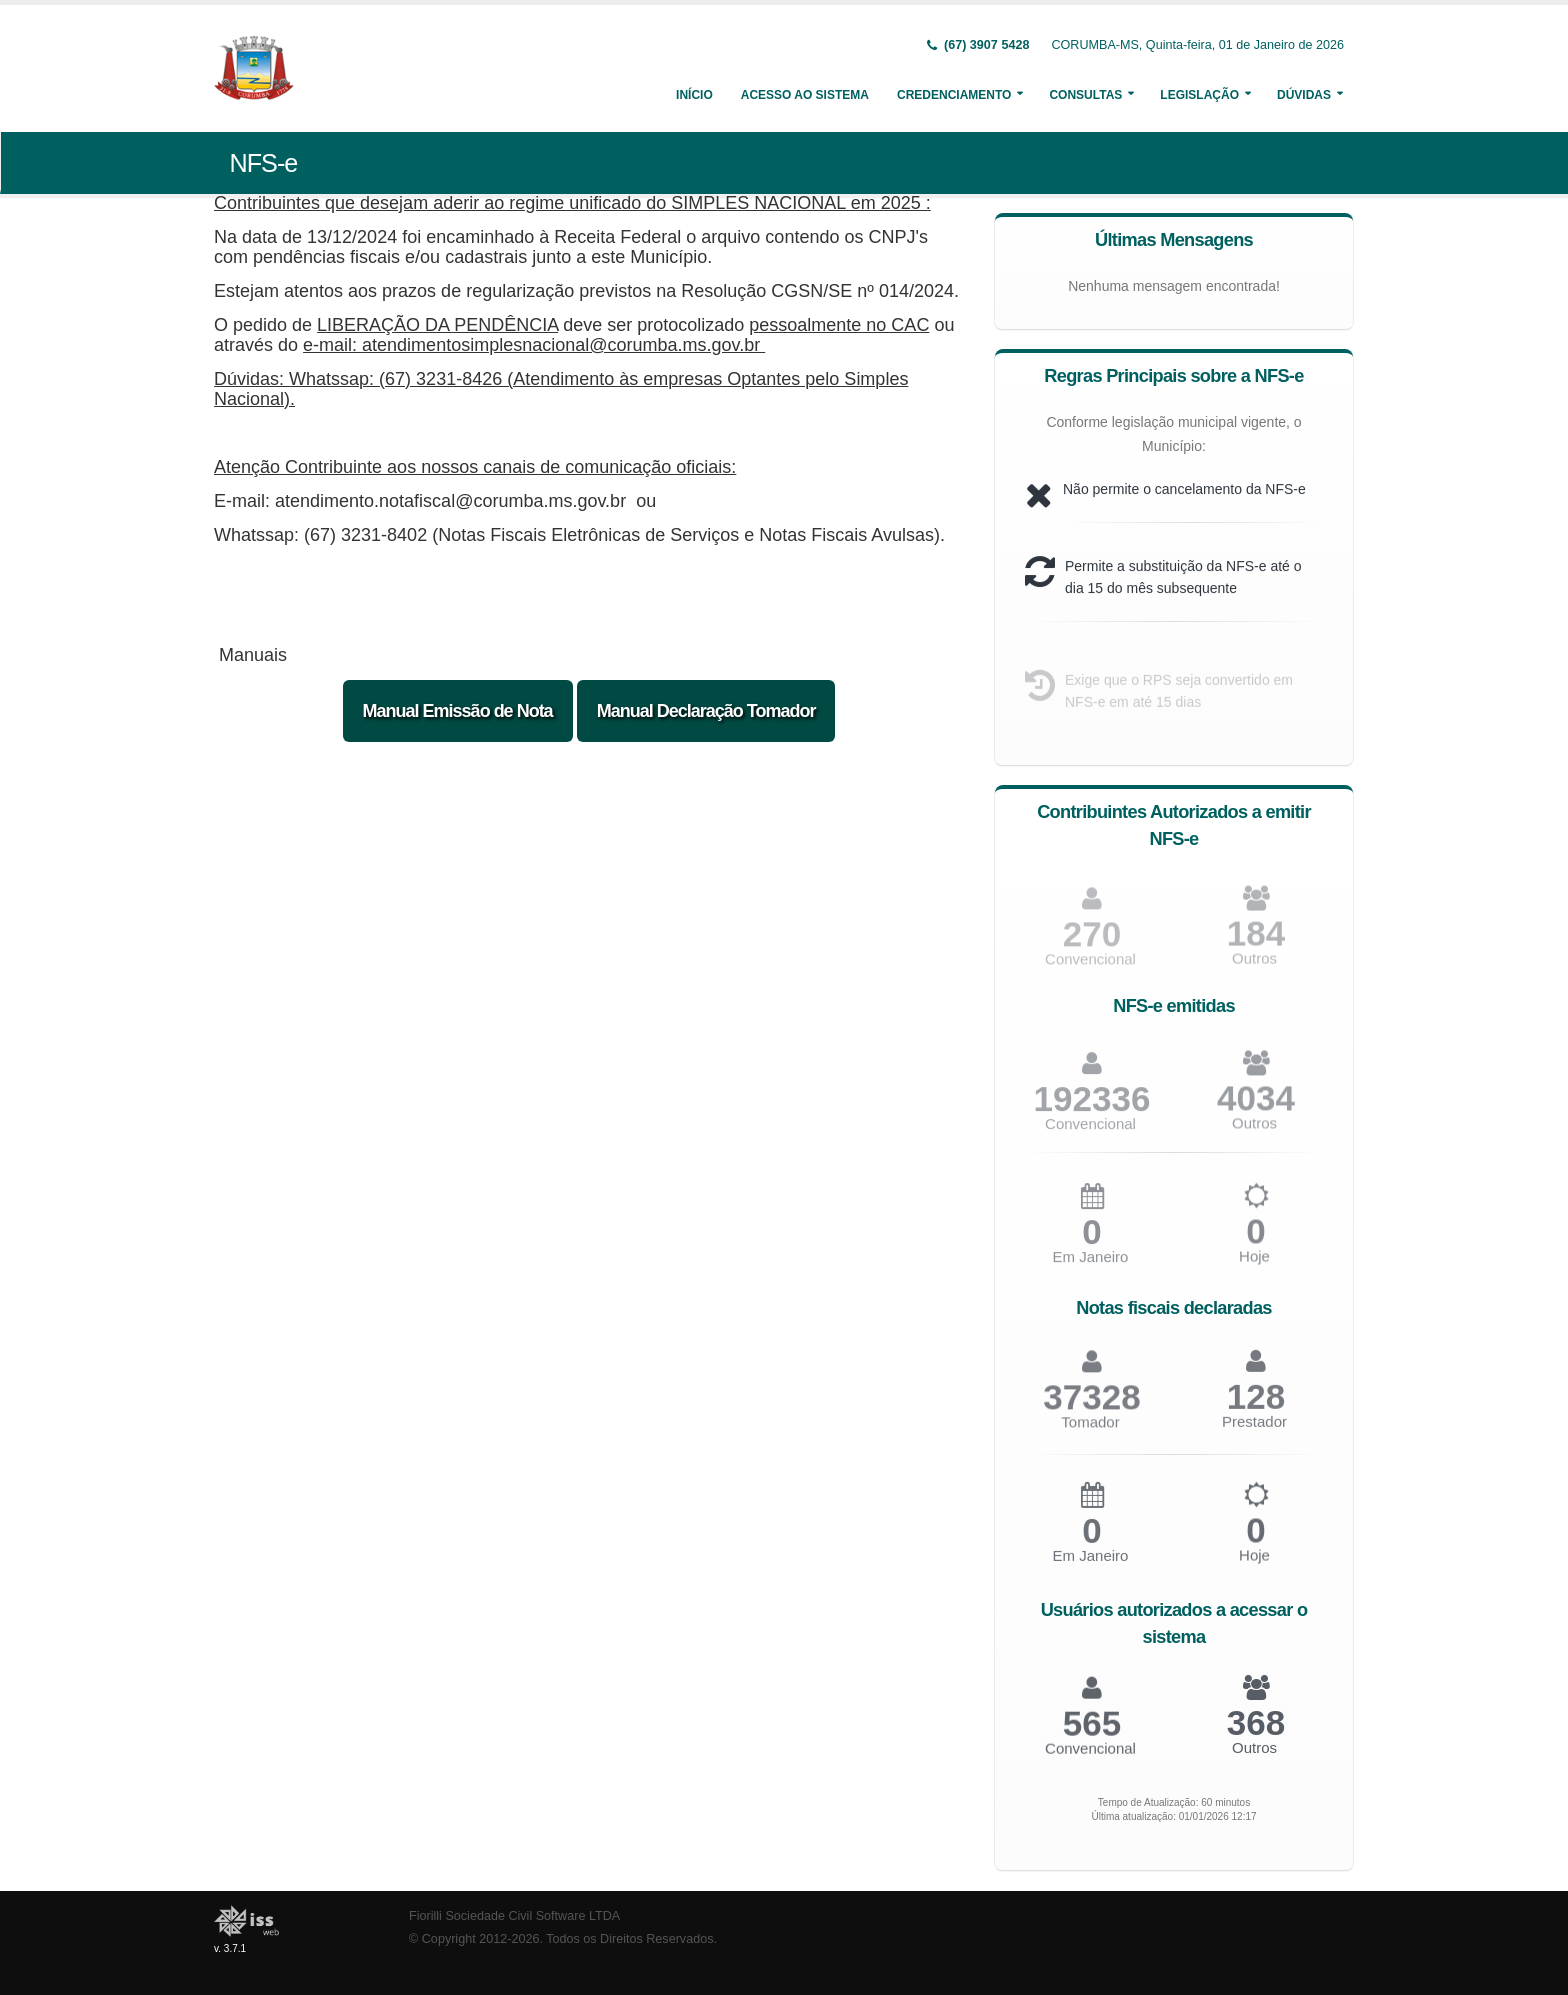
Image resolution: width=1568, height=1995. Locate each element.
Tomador (1090, 1430)
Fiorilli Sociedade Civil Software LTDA (514, 1916)
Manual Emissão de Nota (458, 711)
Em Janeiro (1091, 1265)
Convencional (1090, 1131)
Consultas (1085, 95)
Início (694, 95)
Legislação (1199, 95)
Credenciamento (954, 95)
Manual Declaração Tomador (706, 711)
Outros (1254, 965)
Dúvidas (1304, 95)
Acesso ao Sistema (805, 95)
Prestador (1254, 1429)
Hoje (1254, 1264)
